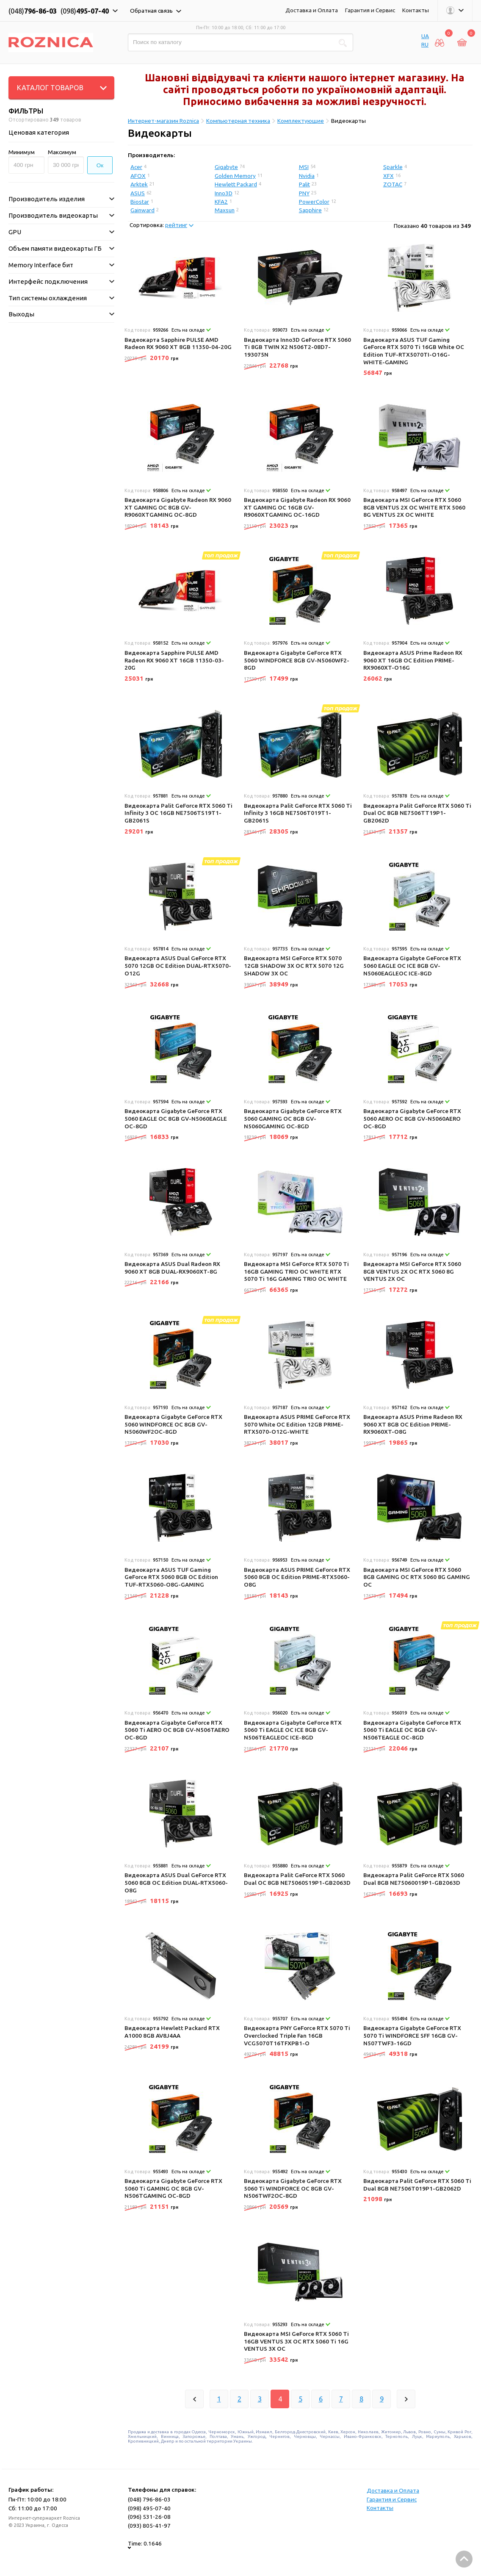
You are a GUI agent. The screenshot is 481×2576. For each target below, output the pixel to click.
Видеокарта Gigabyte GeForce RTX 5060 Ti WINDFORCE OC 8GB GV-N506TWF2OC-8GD (293, 2188)
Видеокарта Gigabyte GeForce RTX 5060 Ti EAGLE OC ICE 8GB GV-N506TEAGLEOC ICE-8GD (293, 1730)
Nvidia (307, 175)
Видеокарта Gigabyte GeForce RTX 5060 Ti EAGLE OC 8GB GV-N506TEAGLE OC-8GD (412, 1730)
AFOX (138, 175)
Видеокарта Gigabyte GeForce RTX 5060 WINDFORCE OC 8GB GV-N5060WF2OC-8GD (173, 1424)
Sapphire (310, 210)
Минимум (21, 152)
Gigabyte (226, 166)
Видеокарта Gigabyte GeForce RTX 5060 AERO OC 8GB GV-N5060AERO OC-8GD (412, 1118)
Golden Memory (235, 175)
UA (425, 36)
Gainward (142, 210)
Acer (136, 166)
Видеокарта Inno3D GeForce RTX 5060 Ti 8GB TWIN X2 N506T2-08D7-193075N (297, 347)
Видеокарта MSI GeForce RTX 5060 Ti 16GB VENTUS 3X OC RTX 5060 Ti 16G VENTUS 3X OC (296, 2341)
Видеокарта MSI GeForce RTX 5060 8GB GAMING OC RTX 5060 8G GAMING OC (416, 1577)
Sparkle (393, 166)
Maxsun (225, 210)
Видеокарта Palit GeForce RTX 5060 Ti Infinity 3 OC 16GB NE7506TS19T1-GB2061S (178, 813)
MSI (304, 166)
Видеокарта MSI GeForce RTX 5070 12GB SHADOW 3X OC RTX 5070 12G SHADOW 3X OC (294, 965)
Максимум (62, 152)
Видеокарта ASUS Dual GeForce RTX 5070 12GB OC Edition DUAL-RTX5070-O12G (177, 965)
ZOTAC (392, 184)
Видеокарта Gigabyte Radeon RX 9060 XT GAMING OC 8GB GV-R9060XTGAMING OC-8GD (177, 507)
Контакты (415, 10)
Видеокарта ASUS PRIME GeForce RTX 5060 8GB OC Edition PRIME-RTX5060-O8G (297, 1577)
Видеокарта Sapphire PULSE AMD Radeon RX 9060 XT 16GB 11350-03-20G (174, 660)
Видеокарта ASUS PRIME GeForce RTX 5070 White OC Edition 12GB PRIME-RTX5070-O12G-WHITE (297, 1424)
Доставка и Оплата (311, 10)
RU (424, 44)
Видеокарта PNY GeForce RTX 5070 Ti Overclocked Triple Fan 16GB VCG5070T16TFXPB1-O (297, 2035)
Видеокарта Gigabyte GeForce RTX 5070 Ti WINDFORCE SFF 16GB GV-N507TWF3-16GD (412, 2035)
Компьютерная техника (238, 120)
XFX (388, 175)
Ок (100, 165)
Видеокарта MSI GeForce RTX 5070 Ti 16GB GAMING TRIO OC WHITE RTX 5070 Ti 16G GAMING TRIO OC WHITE (296, 1271)
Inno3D (223, 193)
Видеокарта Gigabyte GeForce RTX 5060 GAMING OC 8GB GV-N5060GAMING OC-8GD (293, 1118)
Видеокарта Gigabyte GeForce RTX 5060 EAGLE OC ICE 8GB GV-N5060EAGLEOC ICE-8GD (412, 965)
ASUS (137, 193)
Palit (304, 184)
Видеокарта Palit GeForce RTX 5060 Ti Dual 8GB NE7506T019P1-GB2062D (417, 2184)
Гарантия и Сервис (370, 10)
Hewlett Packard (236, 184)
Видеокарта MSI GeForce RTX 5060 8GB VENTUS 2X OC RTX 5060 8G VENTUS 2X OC (412, 1271)
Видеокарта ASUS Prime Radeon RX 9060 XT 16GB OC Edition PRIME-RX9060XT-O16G (412, 660)
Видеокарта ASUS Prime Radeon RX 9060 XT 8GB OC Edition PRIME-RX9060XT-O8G (412, 1424)
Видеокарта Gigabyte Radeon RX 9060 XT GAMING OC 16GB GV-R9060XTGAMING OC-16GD (297, 507)
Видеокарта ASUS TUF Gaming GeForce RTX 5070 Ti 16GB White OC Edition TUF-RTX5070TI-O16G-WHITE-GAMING (413, 351)
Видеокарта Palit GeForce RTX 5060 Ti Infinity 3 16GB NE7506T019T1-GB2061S (298, 813)
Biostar (139, 201)
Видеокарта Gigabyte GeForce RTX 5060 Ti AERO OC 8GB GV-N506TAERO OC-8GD (176, 1730)
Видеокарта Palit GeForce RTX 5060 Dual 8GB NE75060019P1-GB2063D (413, 1879)
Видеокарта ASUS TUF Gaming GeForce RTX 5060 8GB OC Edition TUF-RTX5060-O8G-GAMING (171, 1577)
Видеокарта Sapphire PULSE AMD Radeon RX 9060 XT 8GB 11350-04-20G (178, 343)
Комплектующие (300, 120)
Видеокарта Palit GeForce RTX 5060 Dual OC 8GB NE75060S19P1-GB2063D (297, 1879)
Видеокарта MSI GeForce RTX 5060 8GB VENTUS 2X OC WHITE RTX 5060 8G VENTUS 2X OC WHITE (414, 507)
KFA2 (221, 201)
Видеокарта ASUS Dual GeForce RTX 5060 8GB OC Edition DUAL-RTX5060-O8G (176, 1882)
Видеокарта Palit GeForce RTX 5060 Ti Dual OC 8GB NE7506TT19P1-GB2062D (417, 813)
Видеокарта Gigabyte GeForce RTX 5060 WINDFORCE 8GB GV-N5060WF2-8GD (296, 660)
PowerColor (314, 201)
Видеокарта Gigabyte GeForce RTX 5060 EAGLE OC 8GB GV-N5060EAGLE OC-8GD (175, 1118)
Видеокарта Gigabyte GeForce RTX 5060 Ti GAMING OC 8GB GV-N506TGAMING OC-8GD (173, 2188)
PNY (304, 193)
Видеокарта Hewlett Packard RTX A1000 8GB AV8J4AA (172, 2032)
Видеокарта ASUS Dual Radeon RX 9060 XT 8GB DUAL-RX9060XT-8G (172, 1267)
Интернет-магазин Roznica (163, 120)
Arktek (139, 184)
